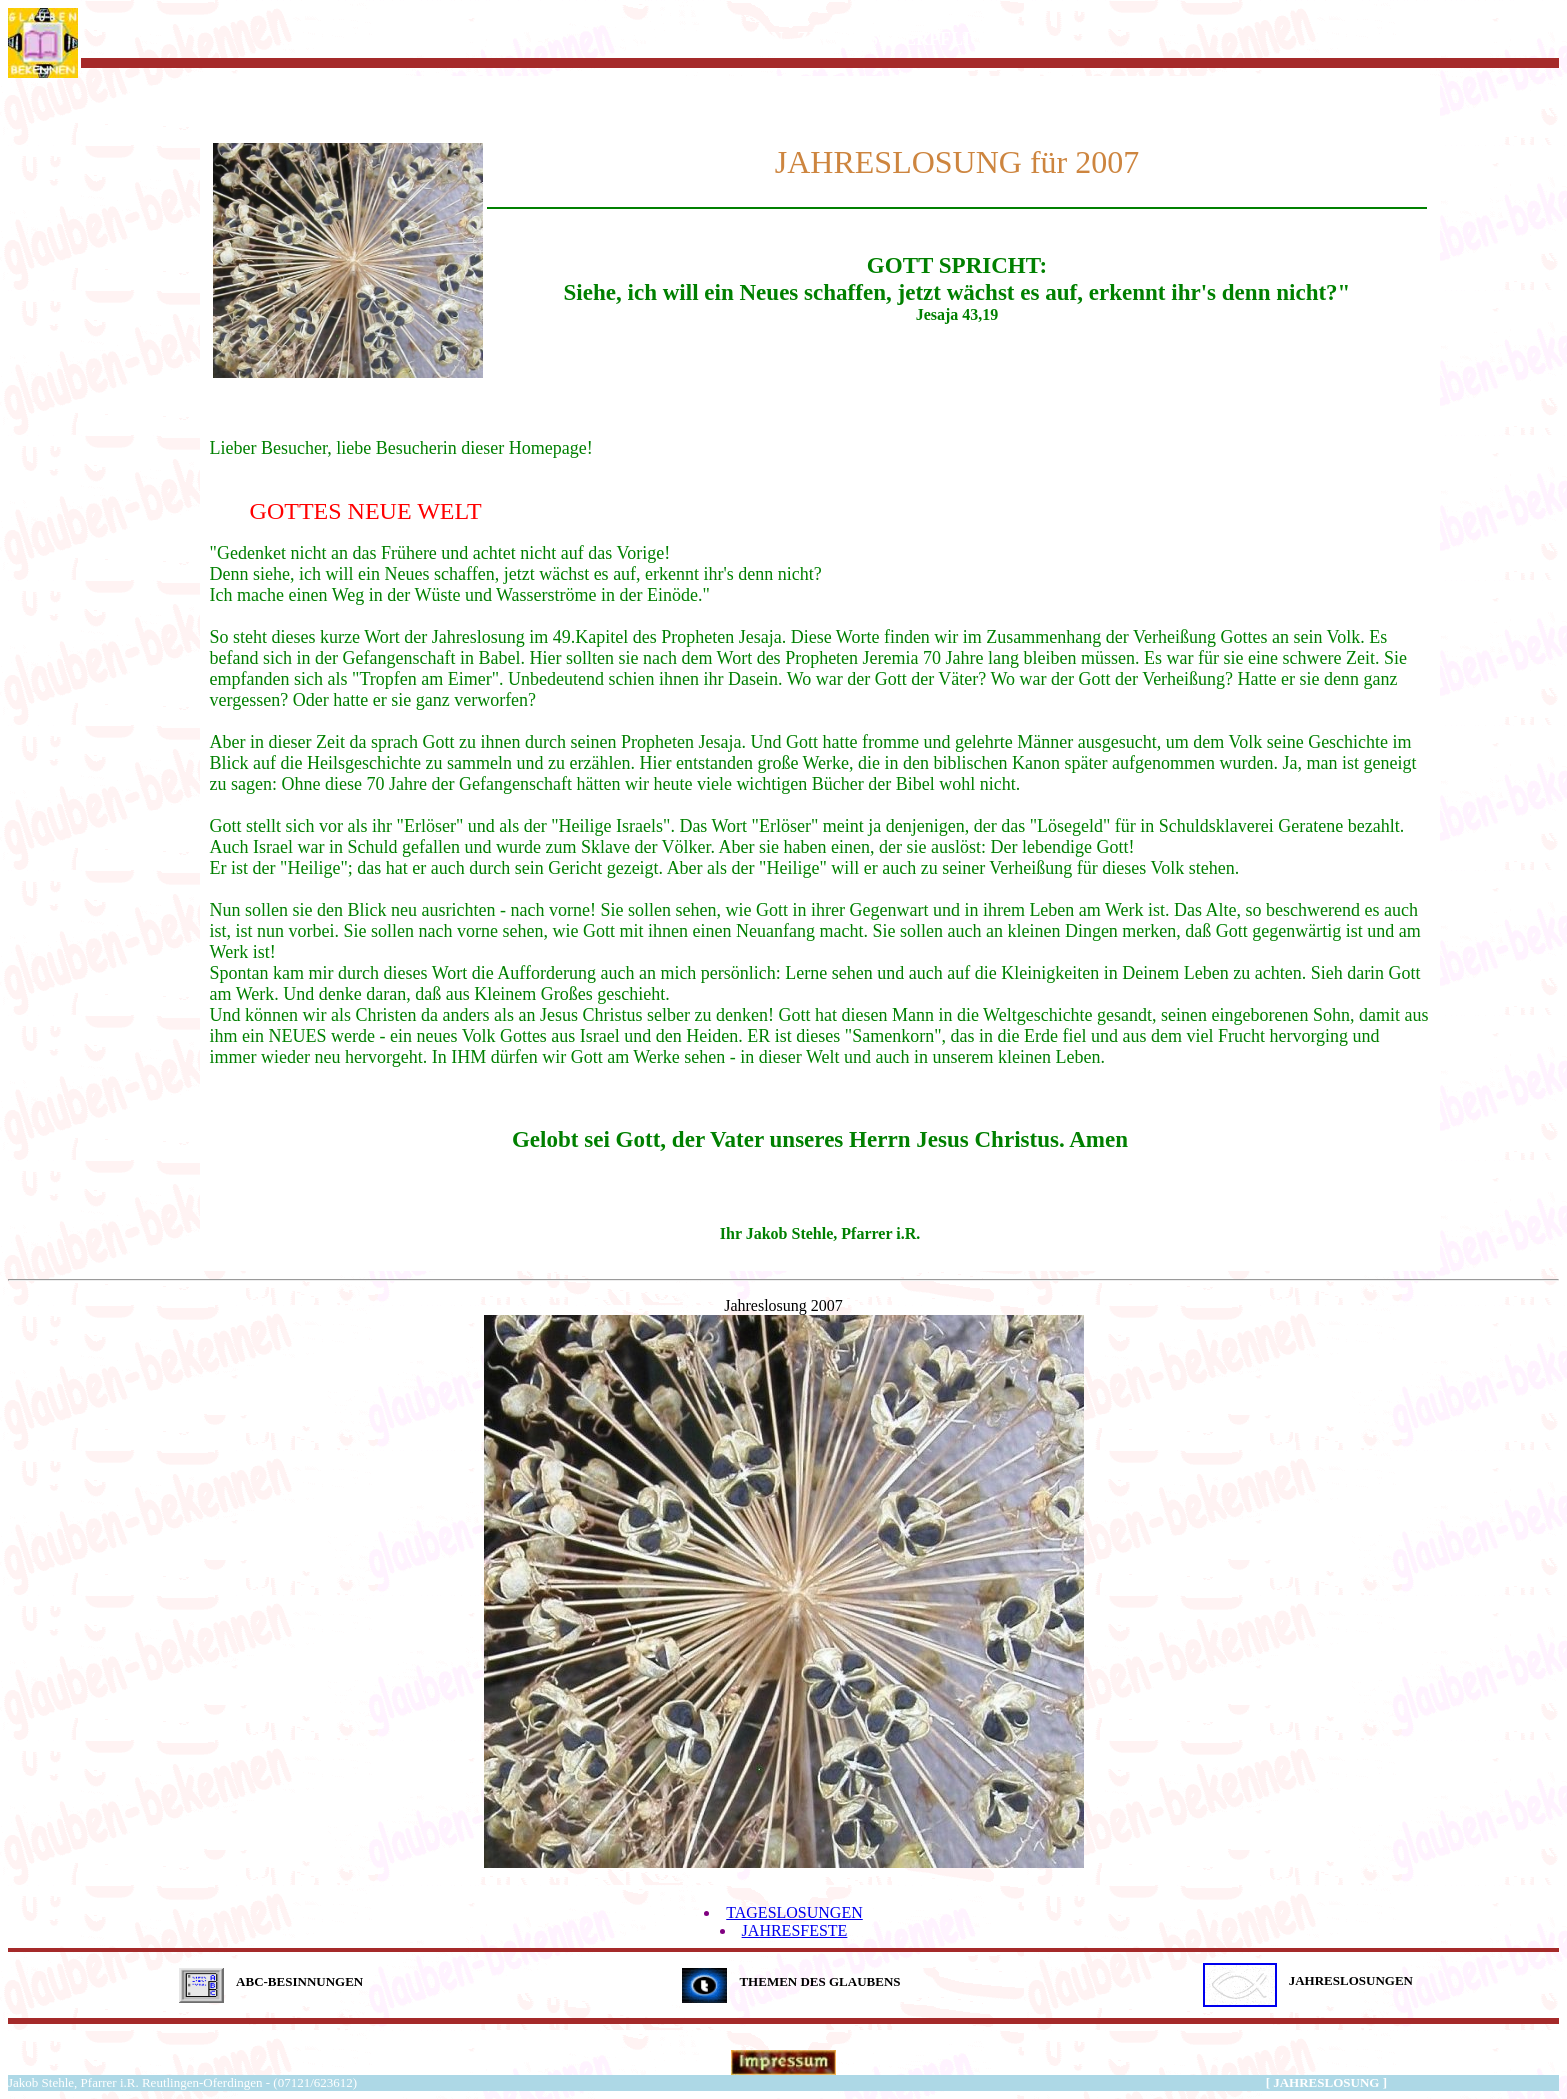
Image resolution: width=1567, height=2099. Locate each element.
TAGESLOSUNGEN (794, 1912)
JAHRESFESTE (795, 1930)
